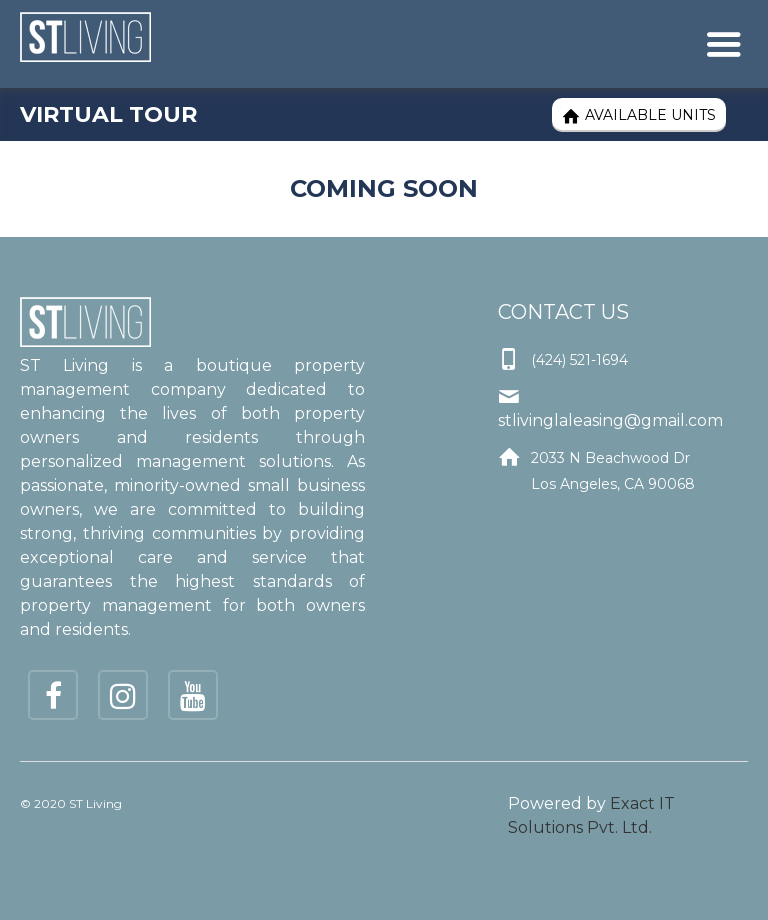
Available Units (639, 115)
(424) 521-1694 (579, 360)
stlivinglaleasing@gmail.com (610, 420)
